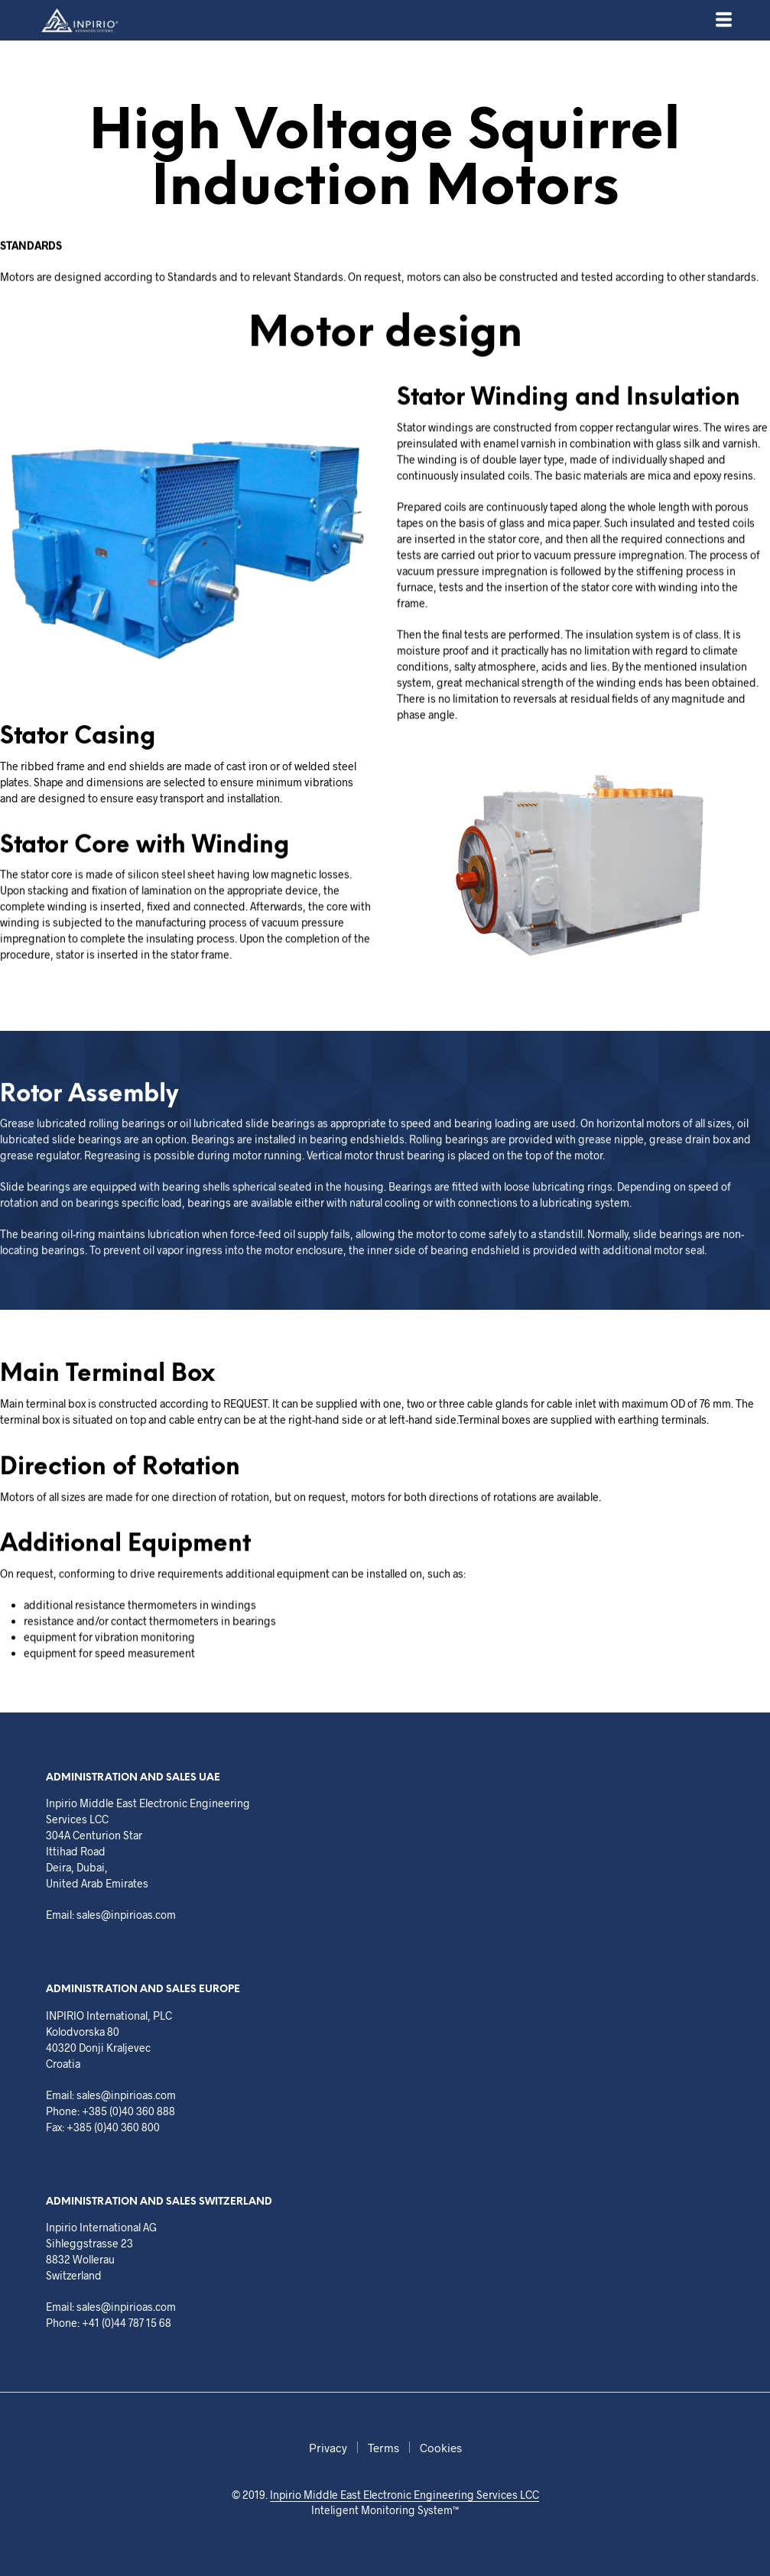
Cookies (441, 2447)
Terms (383, 2447)
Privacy (328, 2447)
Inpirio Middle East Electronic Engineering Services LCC (404, 2495)
